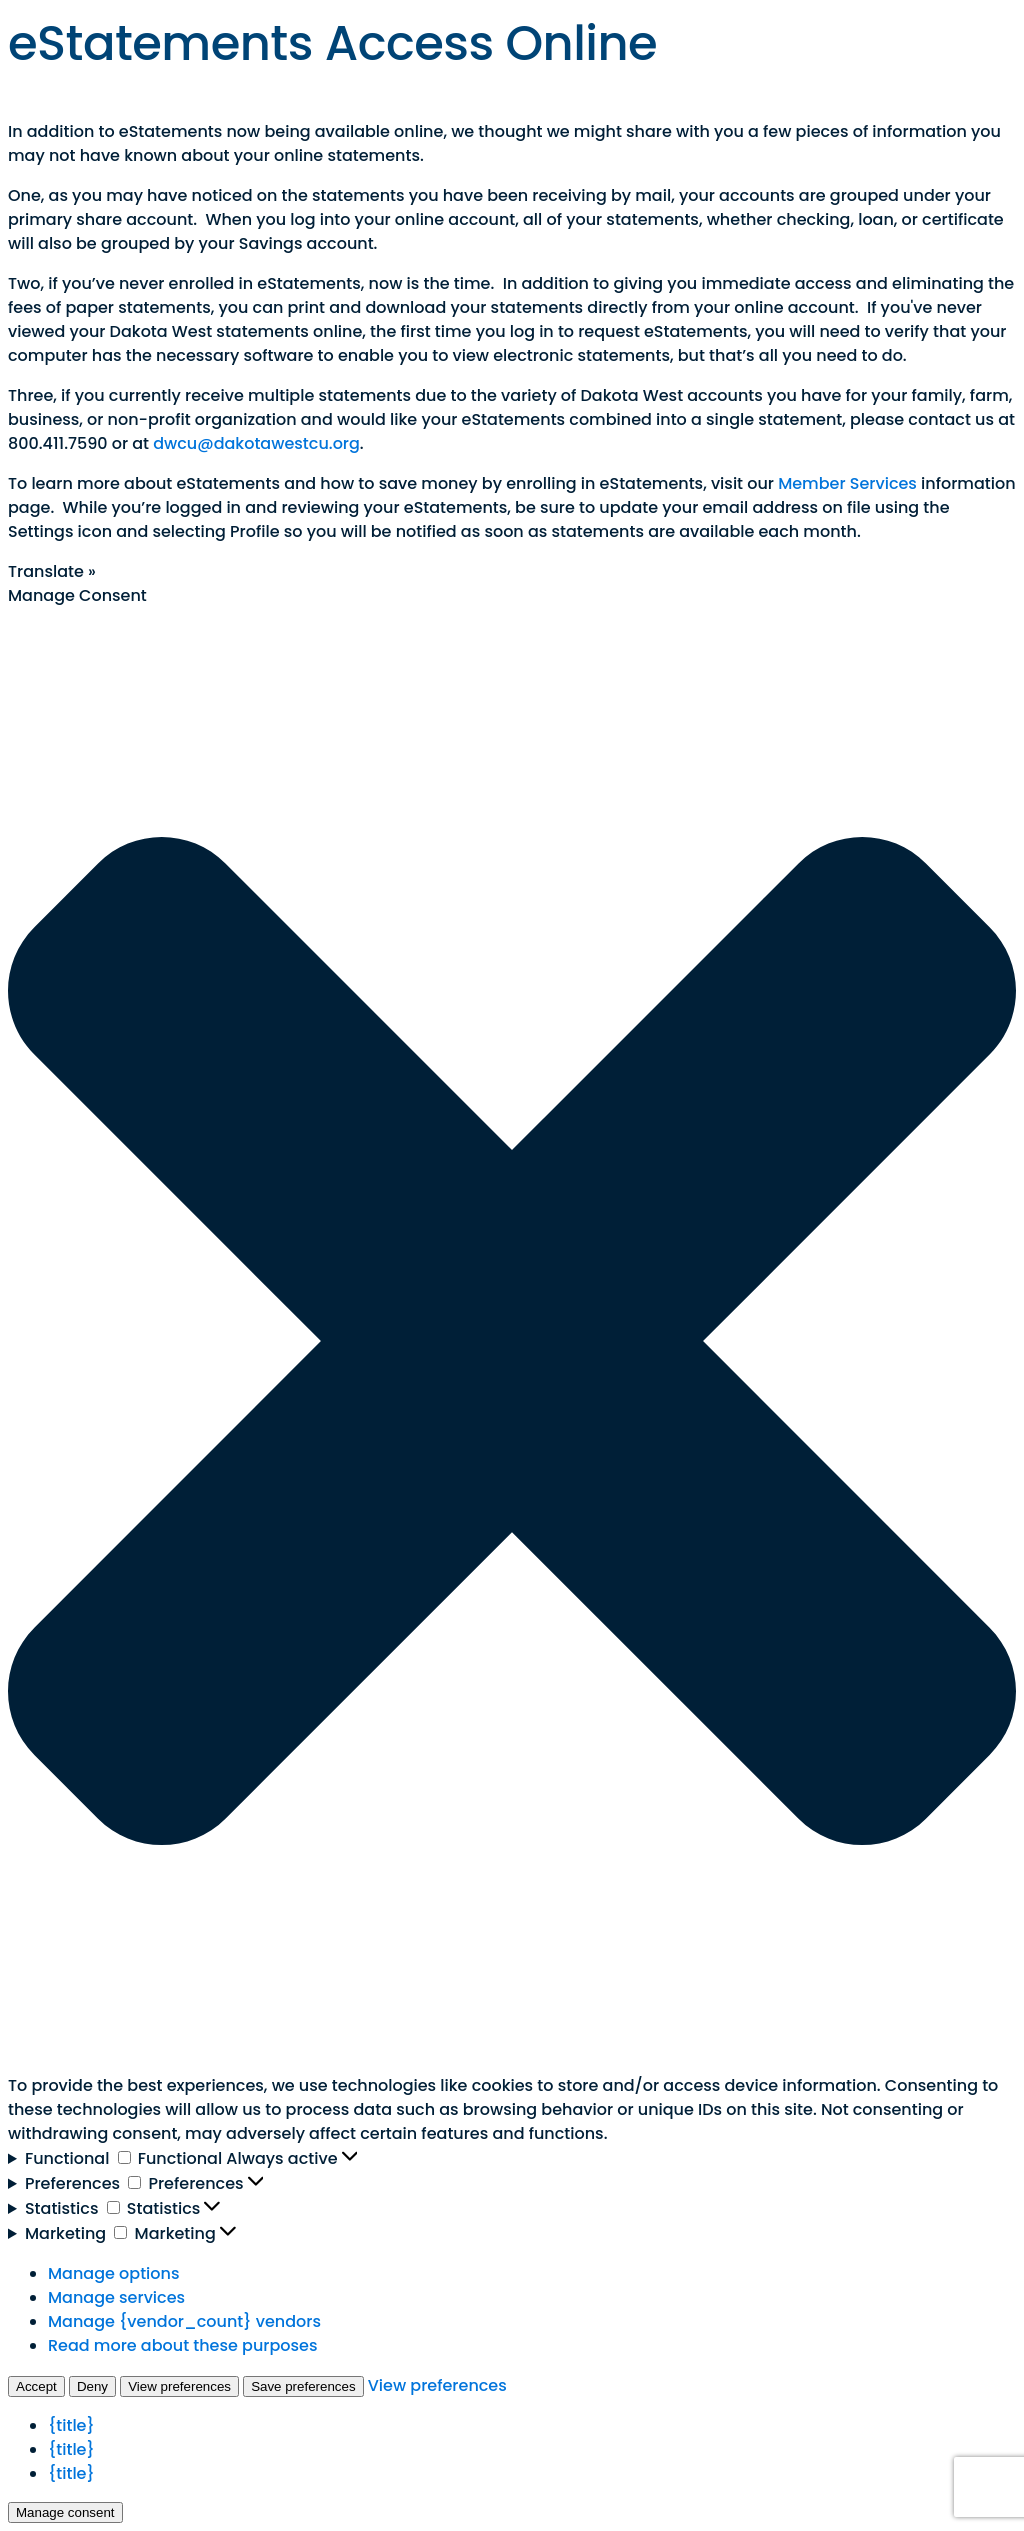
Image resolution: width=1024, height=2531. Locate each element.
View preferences (179, 2386)
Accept (36, 2386)
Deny (92, 2386)
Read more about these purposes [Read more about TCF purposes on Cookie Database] (182, 2345)
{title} (71, 2425)
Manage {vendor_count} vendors (184, 2321)
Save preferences (303, 2386)
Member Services (847, 483)
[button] (512, 1341)
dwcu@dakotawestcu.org (256, 443)
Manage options (113, 2273)
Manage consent (65, 2512)
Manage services (116, 2297)
